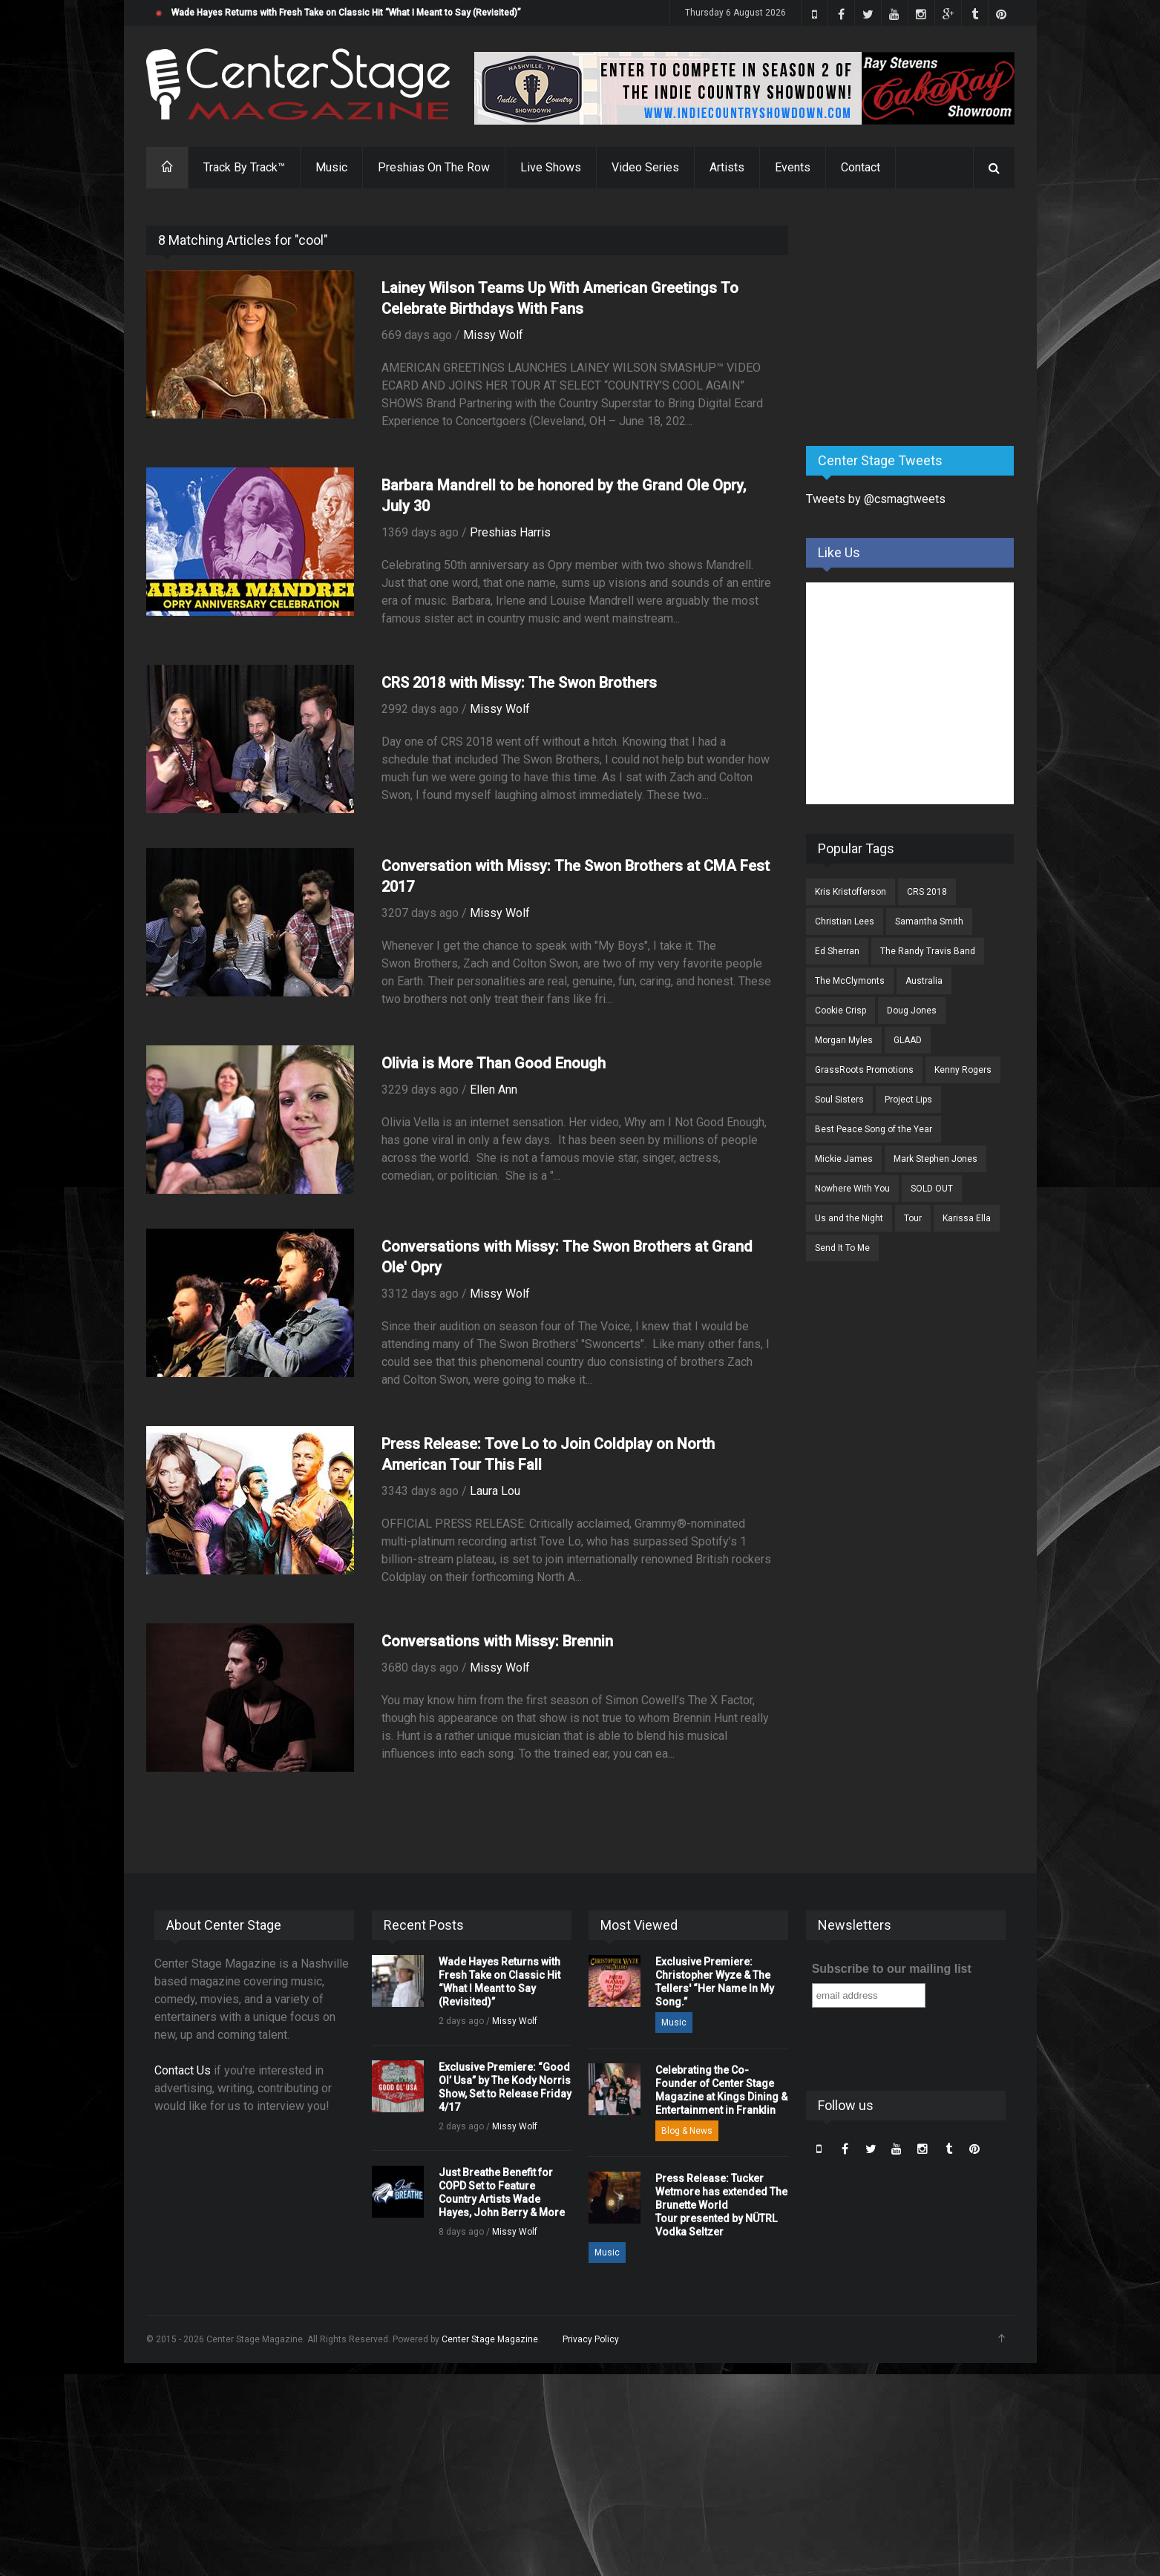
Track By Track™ (244, 167)
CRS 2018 (927, 892)
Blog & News (686, 2131)
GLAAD (908, 1040)
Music (331, 167)
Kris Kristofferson (850, 892)
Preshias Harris (510, 532)
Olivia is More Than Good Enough (493, 1063)
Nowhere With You (852, 1188)
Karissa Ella (967, 1218)
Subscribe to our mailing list (891, 1968)
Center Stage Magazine (490, 2339)
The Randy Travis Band (927, 951)
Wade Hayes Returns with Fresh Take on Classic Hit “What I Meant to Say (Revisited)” (346, 12)
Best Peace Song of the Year (873, 1129)
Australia (924, 981)
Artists (727, 167)
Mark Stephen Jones (935, 1159)
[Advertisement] (917, 318)
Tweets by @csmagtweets (876, 499)
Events (792, 167)
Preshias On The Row (434, 167)
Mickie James (844, 1159)
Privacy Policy (591, 2339)
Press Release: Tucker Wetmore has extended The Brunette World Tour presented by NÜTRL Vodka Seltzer (721, 2205)
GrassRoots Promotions (864, 1070)
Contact (860, 167)
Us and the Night (849, 1218)
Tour (913, 1218)
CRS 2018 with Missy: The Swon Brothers (519, 682)
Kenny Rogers (963, 1070)
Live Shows (550, 167)
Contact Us (182, 2070)
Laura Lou (495, 1491)
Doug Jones (912, 1010)
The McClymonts (850, 981)
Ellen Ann (493, 1089)
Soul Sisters (839, 1099)
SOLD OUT (932, 1188)
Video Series (645, 167)
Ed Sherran (837, 951)
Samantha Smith (929, 921)
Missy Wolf (493, 335)
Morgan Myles (844, 1040)
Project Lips (908, 1099)
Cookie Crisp (840, 1010)
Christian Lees (844, 921)
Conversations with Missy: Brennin (497, 1641)
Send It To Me (842, 1248)
